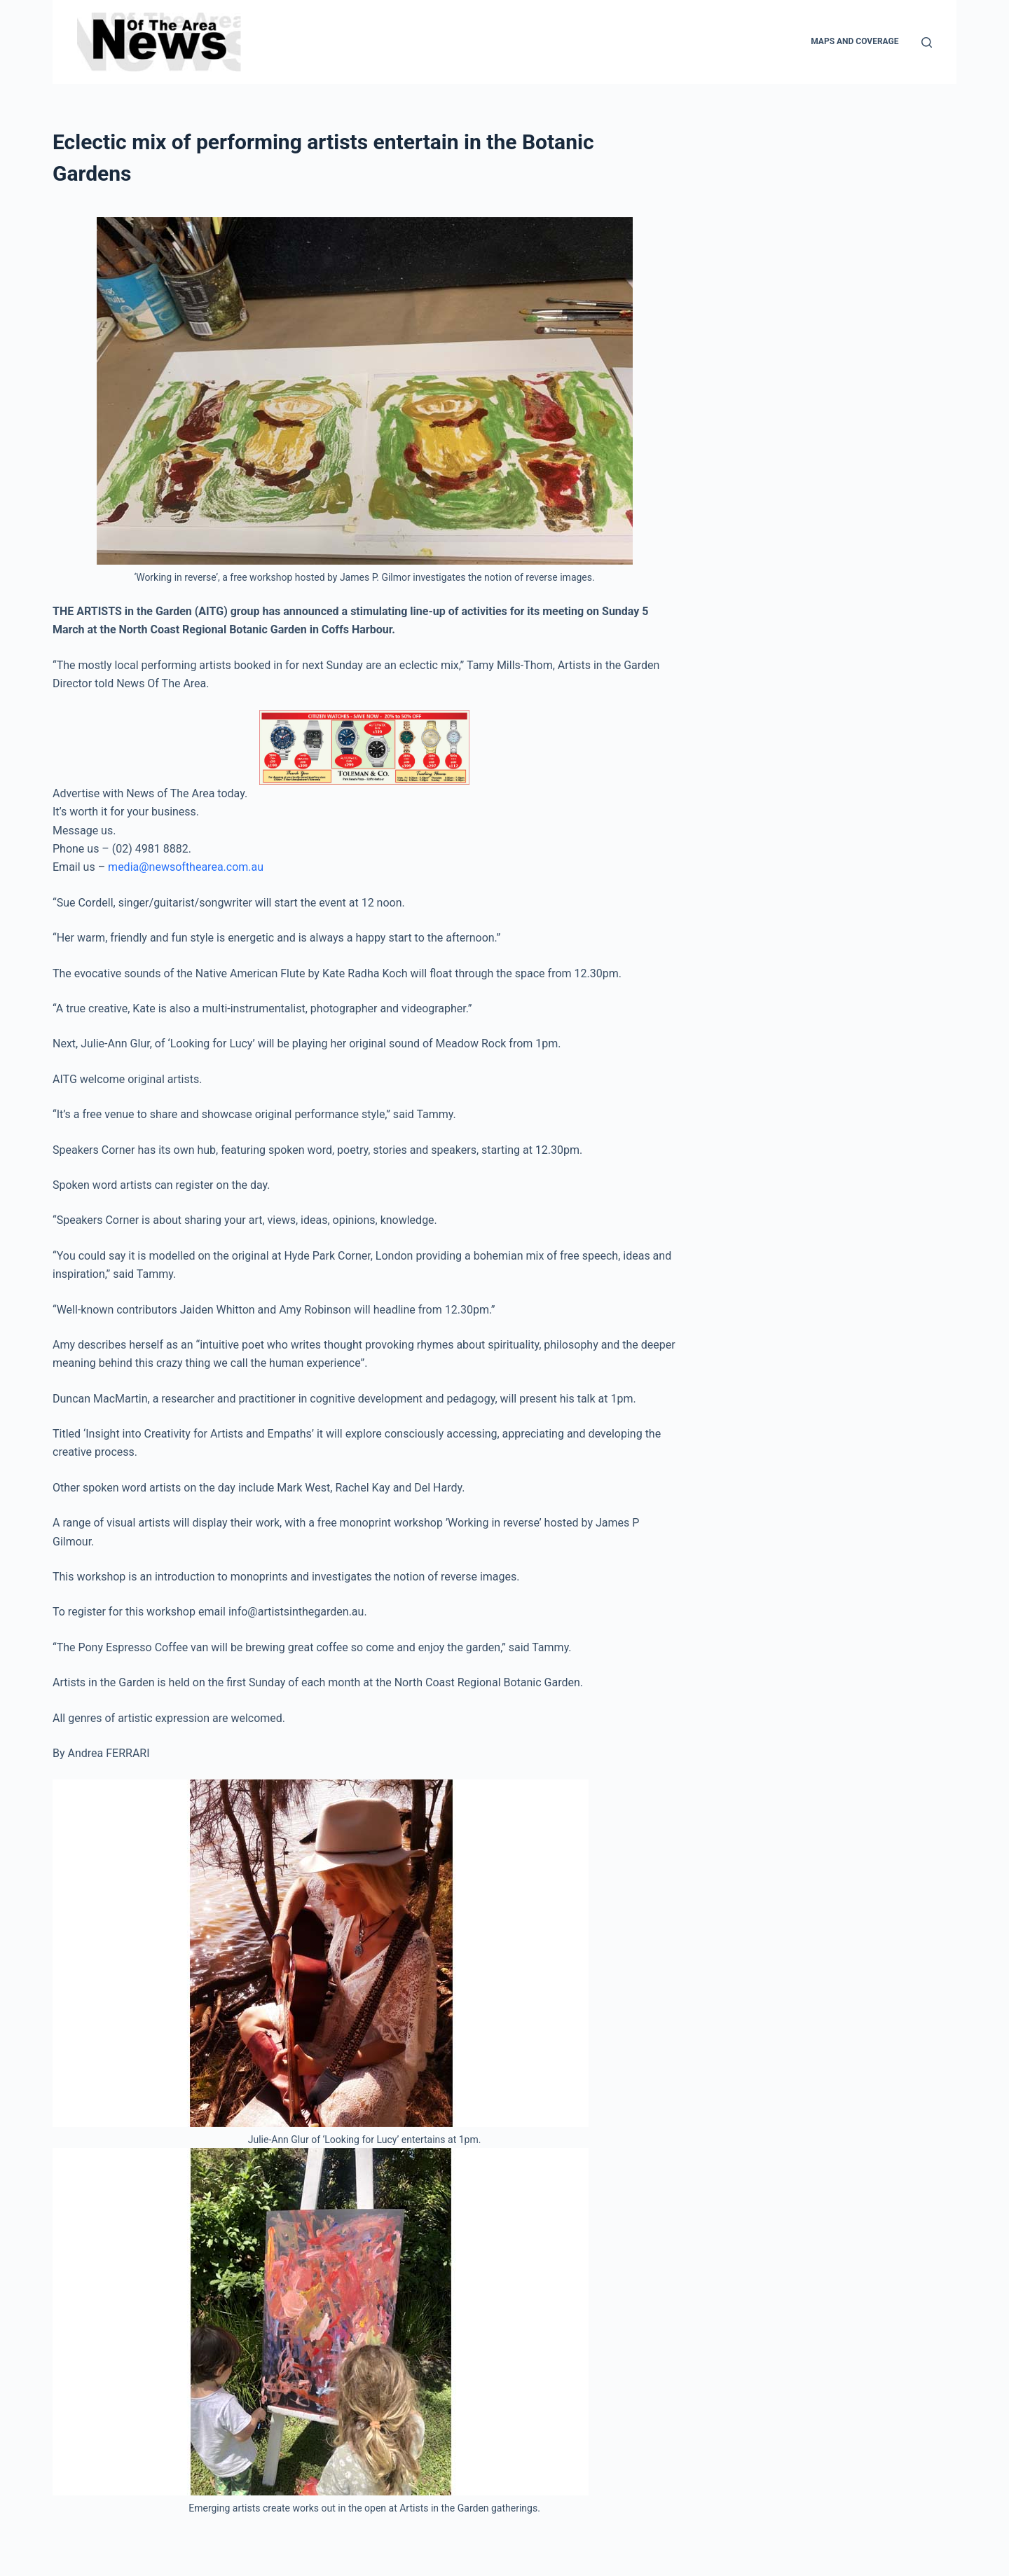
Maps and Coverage (854, 41)
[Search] (926, 42)
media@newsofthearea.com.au (185, 867)
